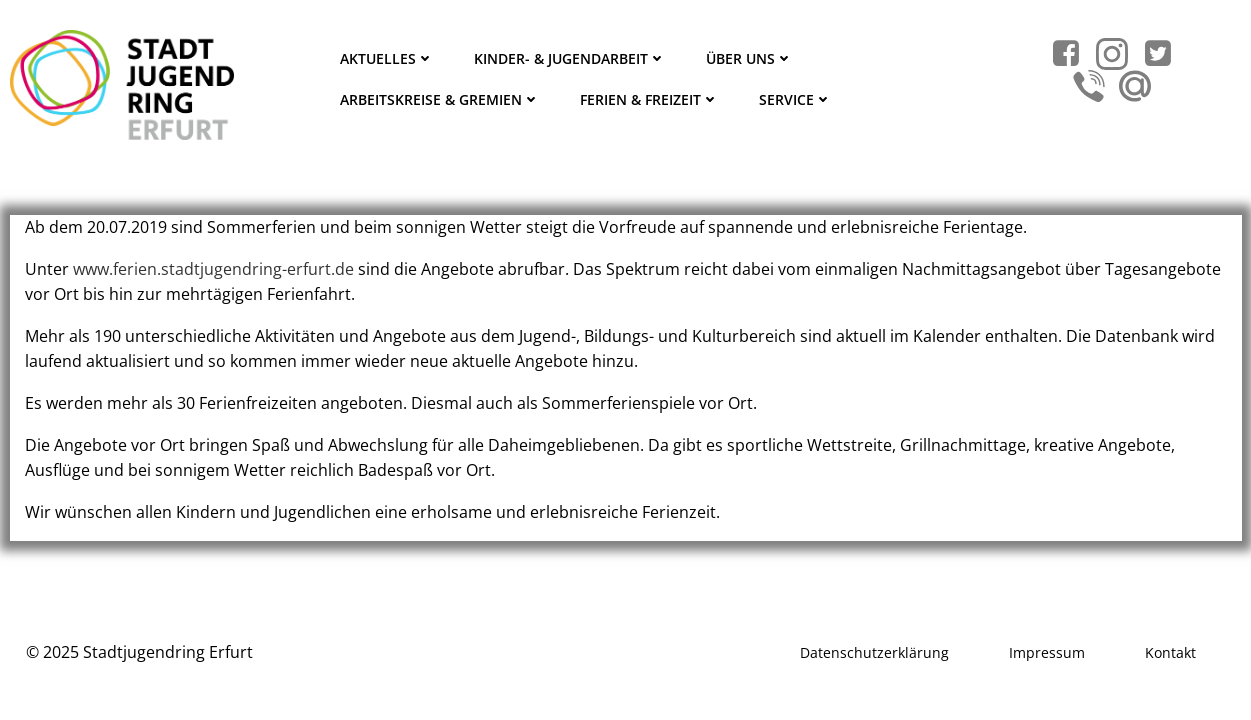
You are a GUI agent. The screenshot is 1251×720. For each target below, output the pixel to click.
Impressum (1047, 652)
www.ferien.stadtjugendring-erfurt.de (213, 269)
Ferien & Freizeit (649, 99)
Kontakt (1170, 652)
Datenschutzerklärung (874, 652)
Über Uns (749, 58)
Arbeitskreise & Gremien (440, 99)
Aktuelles (387, 58)
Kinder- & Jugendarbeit (570, 58)
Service (795, 99)
